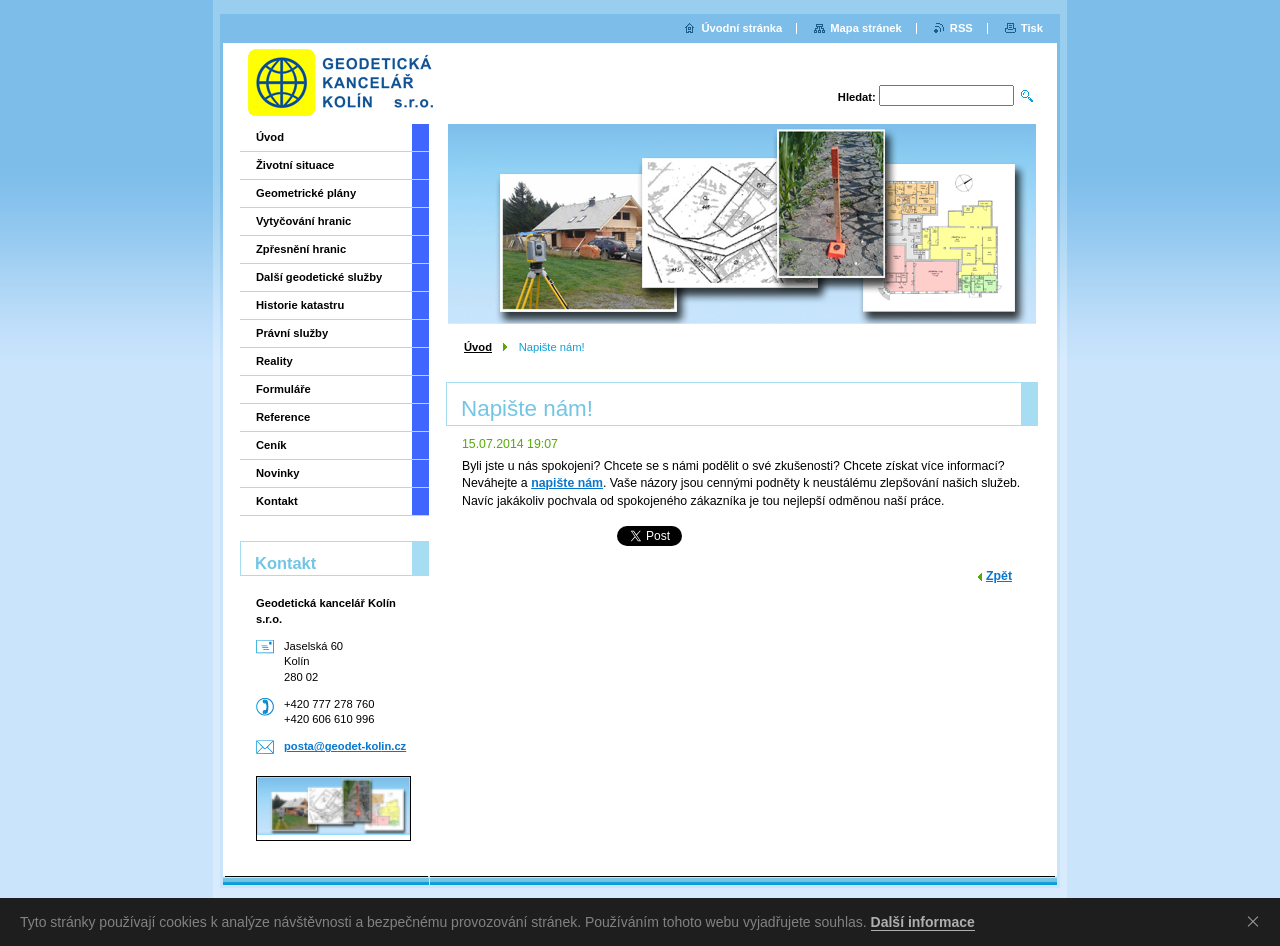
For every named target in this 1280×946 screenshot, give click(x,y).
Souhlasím (1257, 921)
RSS (961, 28)
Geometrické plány (306, 193)
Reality (274, 361)
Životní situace (295, 165)
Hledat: (857, 97)
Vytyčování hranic (303, 221)
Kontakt (277, 501)
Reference (283, 417)
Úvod (478, 347)
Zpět (999, 576)
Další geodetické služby (319, 277)
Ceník (271, 445)
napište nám (567, 483)
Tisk (1032, 28)
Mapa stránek (866, 28)
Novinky (278, 473)
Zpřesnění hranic (301, 249)
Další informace (923, 922)
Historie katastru (300, 305)
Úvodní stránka (741, 28)
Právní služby (292, 333)
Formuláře (283, 389)
